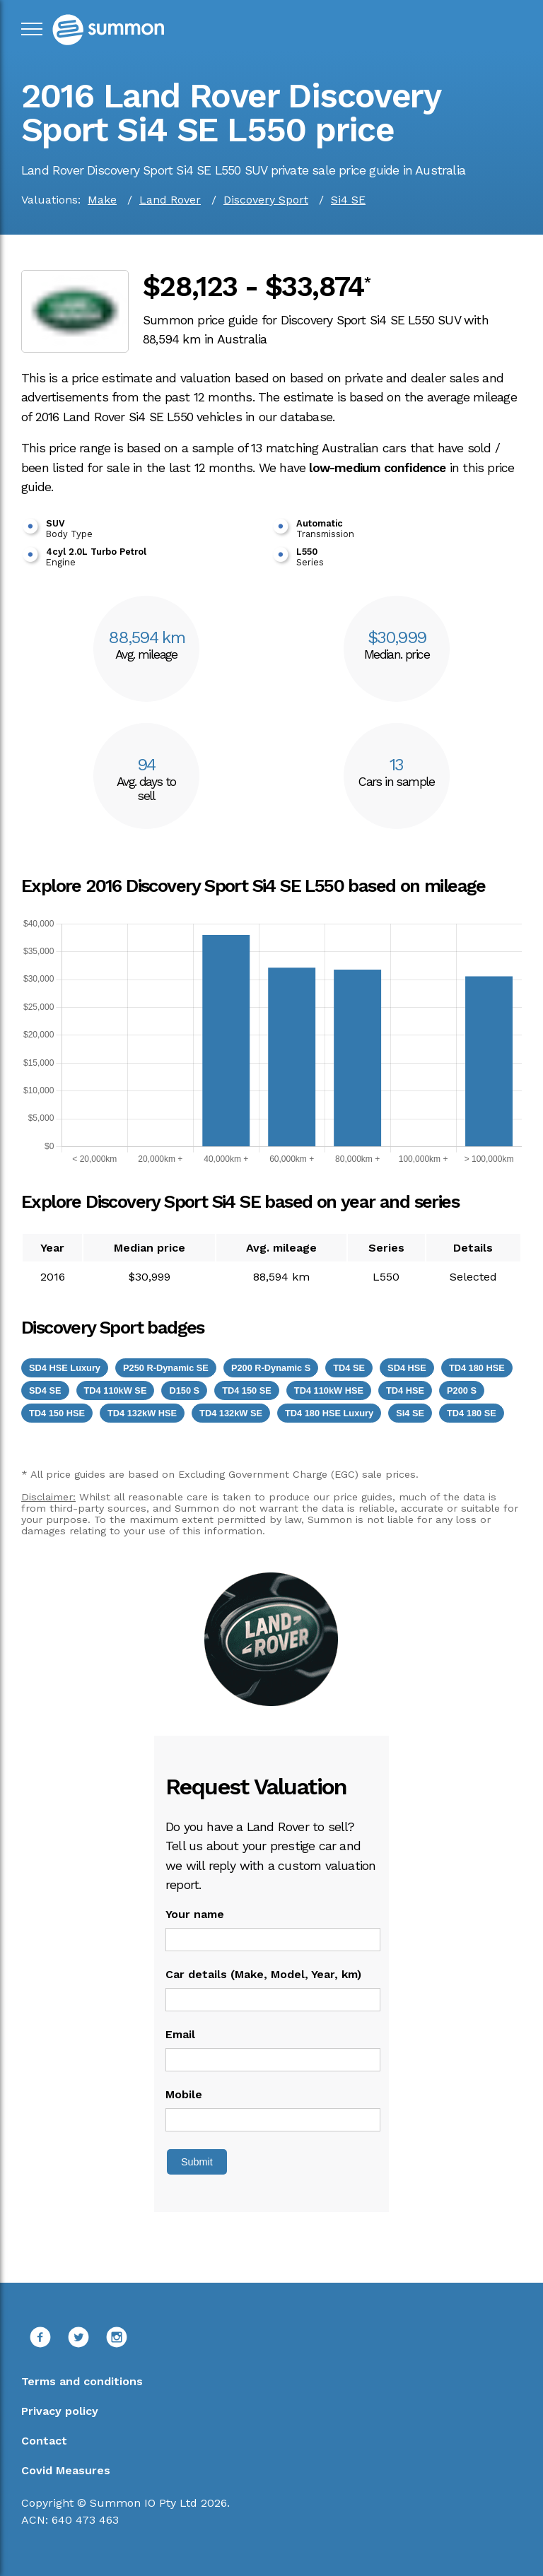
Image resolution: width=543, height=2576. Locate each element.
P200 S (462, 1390)
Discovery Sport (265, 199)
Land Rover (170, 199)
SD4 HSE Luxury (64, 1368)
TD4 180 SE (471, 1413)
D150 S (184, 1390)
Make (102, 199)
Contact (44, 2440)
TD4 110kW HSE (328, 1390)
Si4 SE (348, 199)
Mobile (183, 2094)
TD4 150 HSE (57, 1413)
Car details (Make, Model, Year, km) (263, 1974)
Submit (197, 2162)
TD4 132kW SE (230, 1413)
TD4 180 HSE (477, 1368)
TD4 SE (349, 1368)
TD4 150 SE (247, 1390)
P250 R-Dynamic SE (166, 1368)
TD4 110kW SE (115, 1390)
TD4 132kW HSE (142, 1413)
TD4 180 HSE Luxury (329, 1413)
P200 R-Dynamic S (270, 1368)
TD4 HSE (405, 1390)
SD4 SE (45, 1390)
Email (180, 2034)
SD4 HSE (406, 1368)
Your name (194, 1914)
